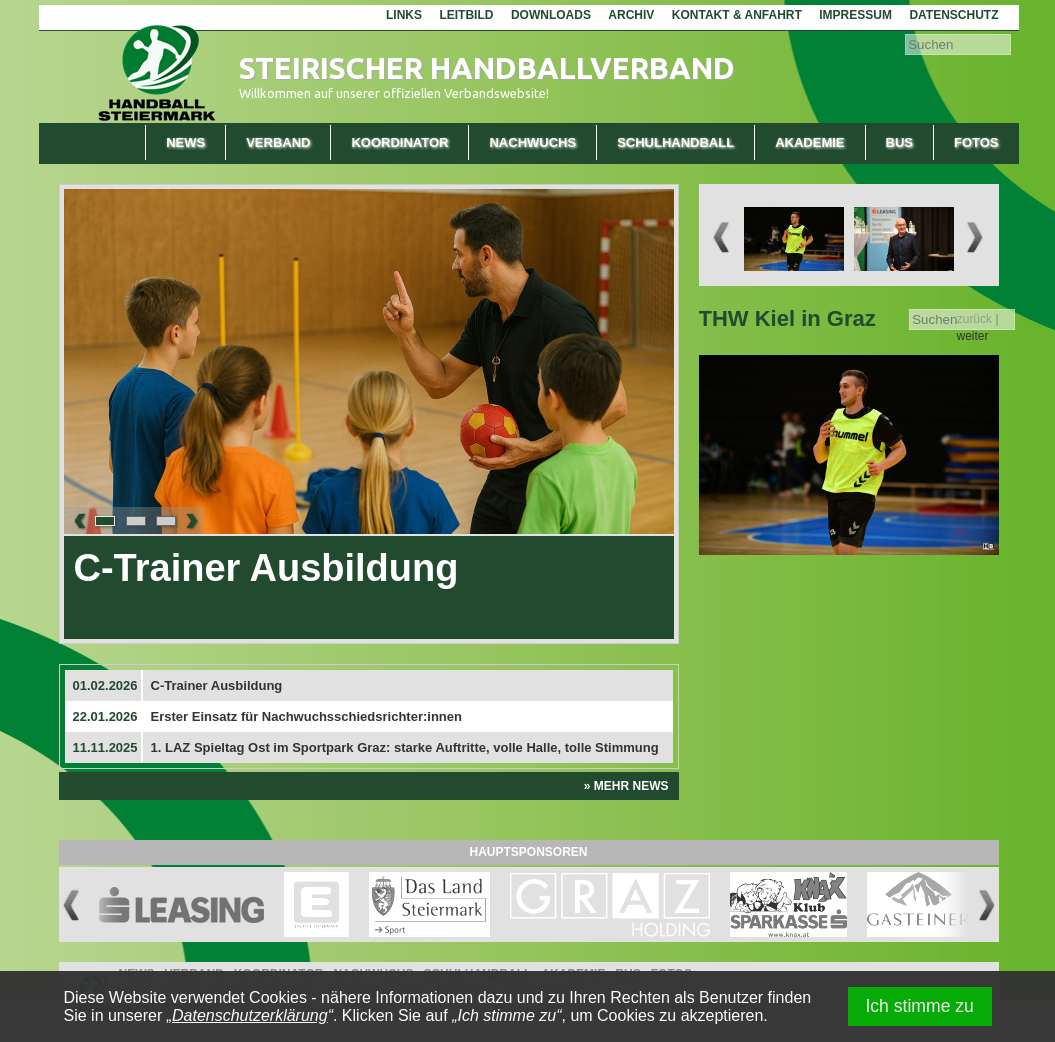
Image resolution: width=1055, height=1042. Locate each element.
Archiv (631, 15)
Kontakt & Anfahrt (737, 15)
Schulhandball (675, 142)
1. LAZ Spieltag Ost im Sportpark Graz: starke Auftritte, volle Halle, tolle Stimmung (405, 747)
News (185, 142)
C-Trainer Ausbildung (266, 568)
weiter (972, 336)
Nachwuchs (532, 142)
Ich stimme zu (919, 1006)
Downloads (551, 15)
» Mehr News (626, 786)
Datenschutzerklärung (250, 1015)
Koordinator (399, 142)
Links (404, 15)
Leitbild (466, 15)
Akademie (809, 142)
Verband (278, 142)
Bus (899, 142)
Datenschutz (953, 15)
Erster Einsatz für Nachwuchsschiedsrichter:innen (306, 716)
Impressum (855, 15)
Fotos (976, 142)
